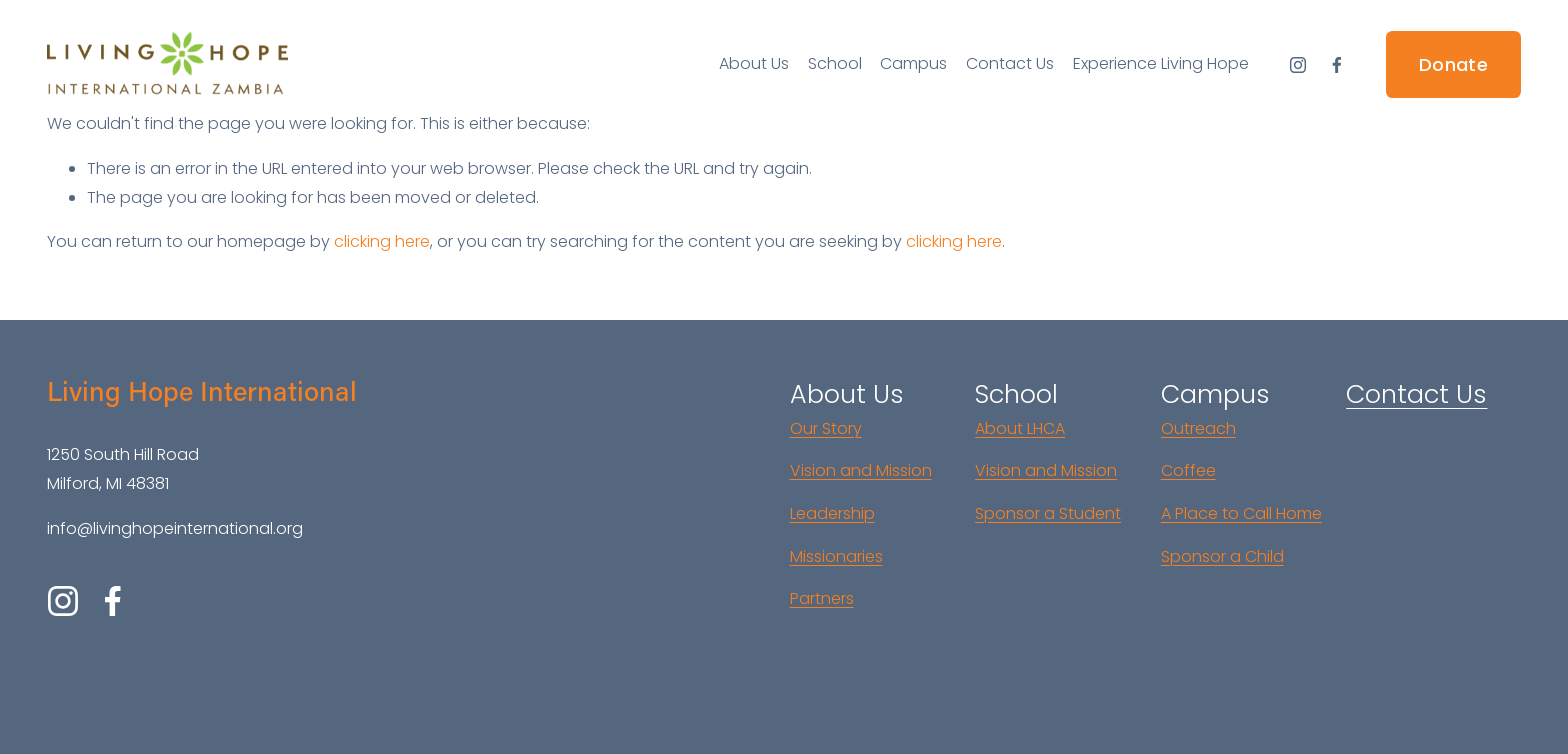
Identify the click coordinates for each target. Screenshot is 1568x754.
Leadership (832, 513)
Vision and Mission (861, 470)
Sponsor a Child (1222, 556)
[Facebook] (1337, 65)
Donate (1453, 64)
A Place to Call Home (1241, 513)
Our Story (826, 428)
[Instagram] (1298, 65)
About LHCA (1020, 428)
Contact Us (1010, 63)
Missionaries (836, 556)
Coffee (1188, 470)
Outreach (1198, 428)
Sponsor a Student (1048, 513)
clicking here (382, 241)
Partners (822, 598)
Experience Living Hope (1161, 63)
